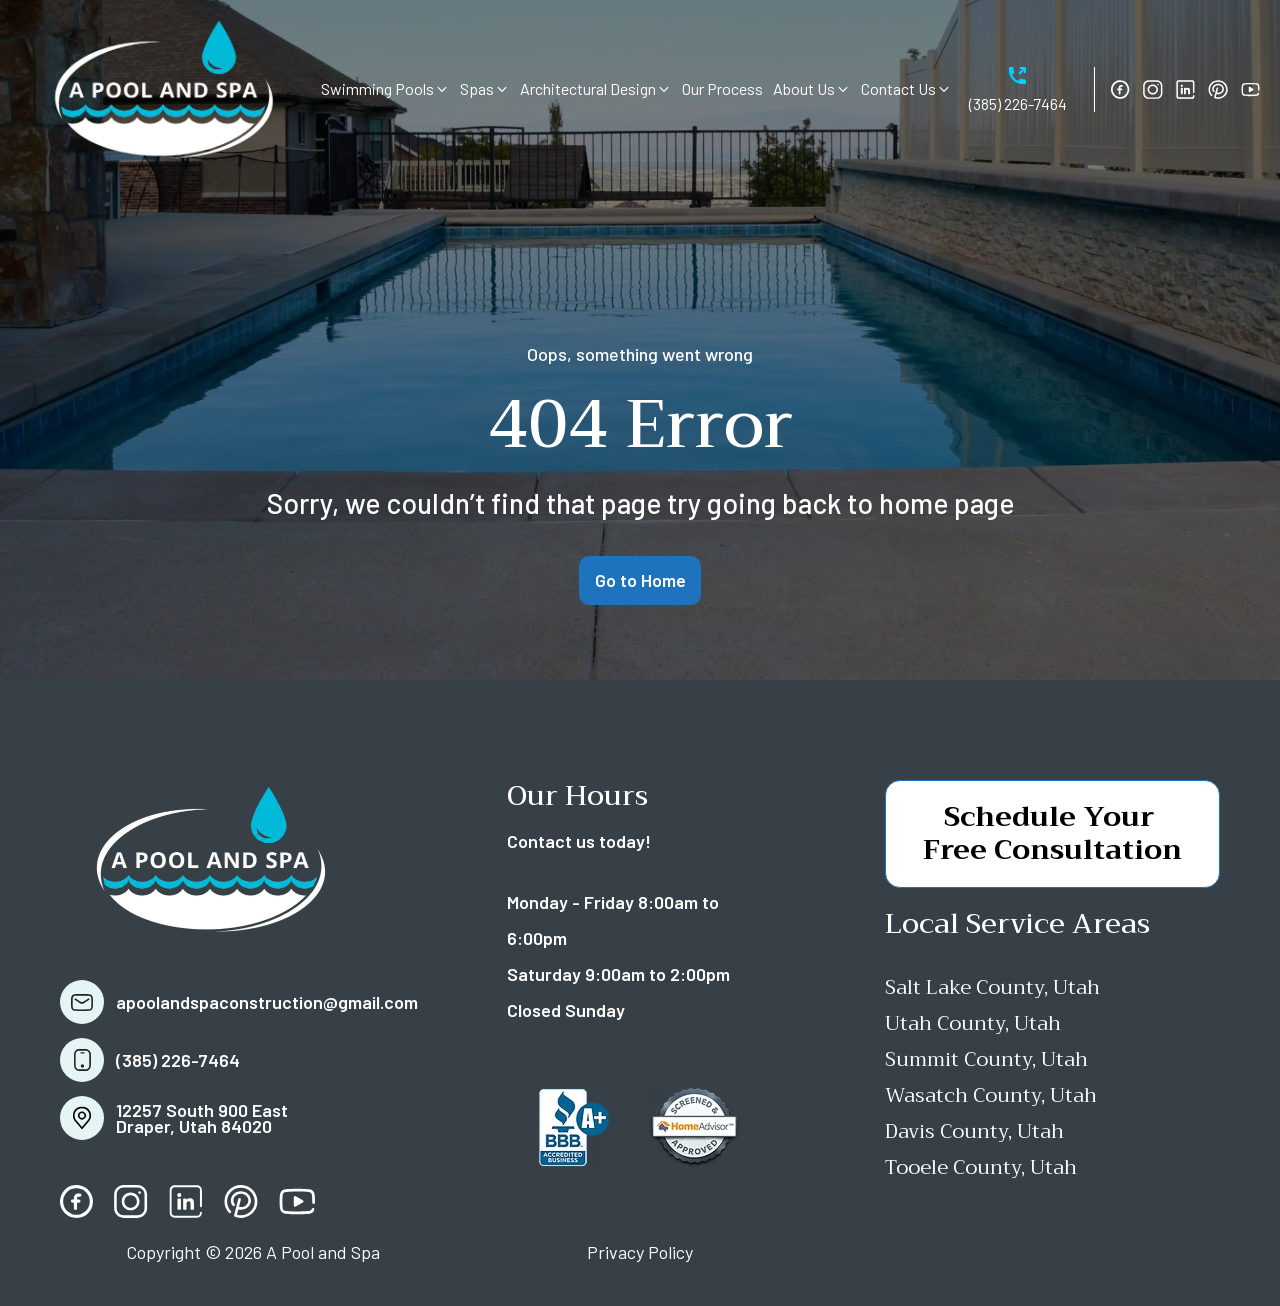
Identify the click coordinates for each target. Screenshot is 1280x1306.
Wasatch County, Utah (991, 1095)
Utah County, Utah (973, 1023)
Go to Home (640, 580)
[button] (385, 89)
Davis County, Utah (974, 1131)
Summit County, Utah (986, 1059)
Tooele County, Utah (981, 1167)
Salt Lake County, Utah (992, 987)
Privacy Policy (640, 1252)
